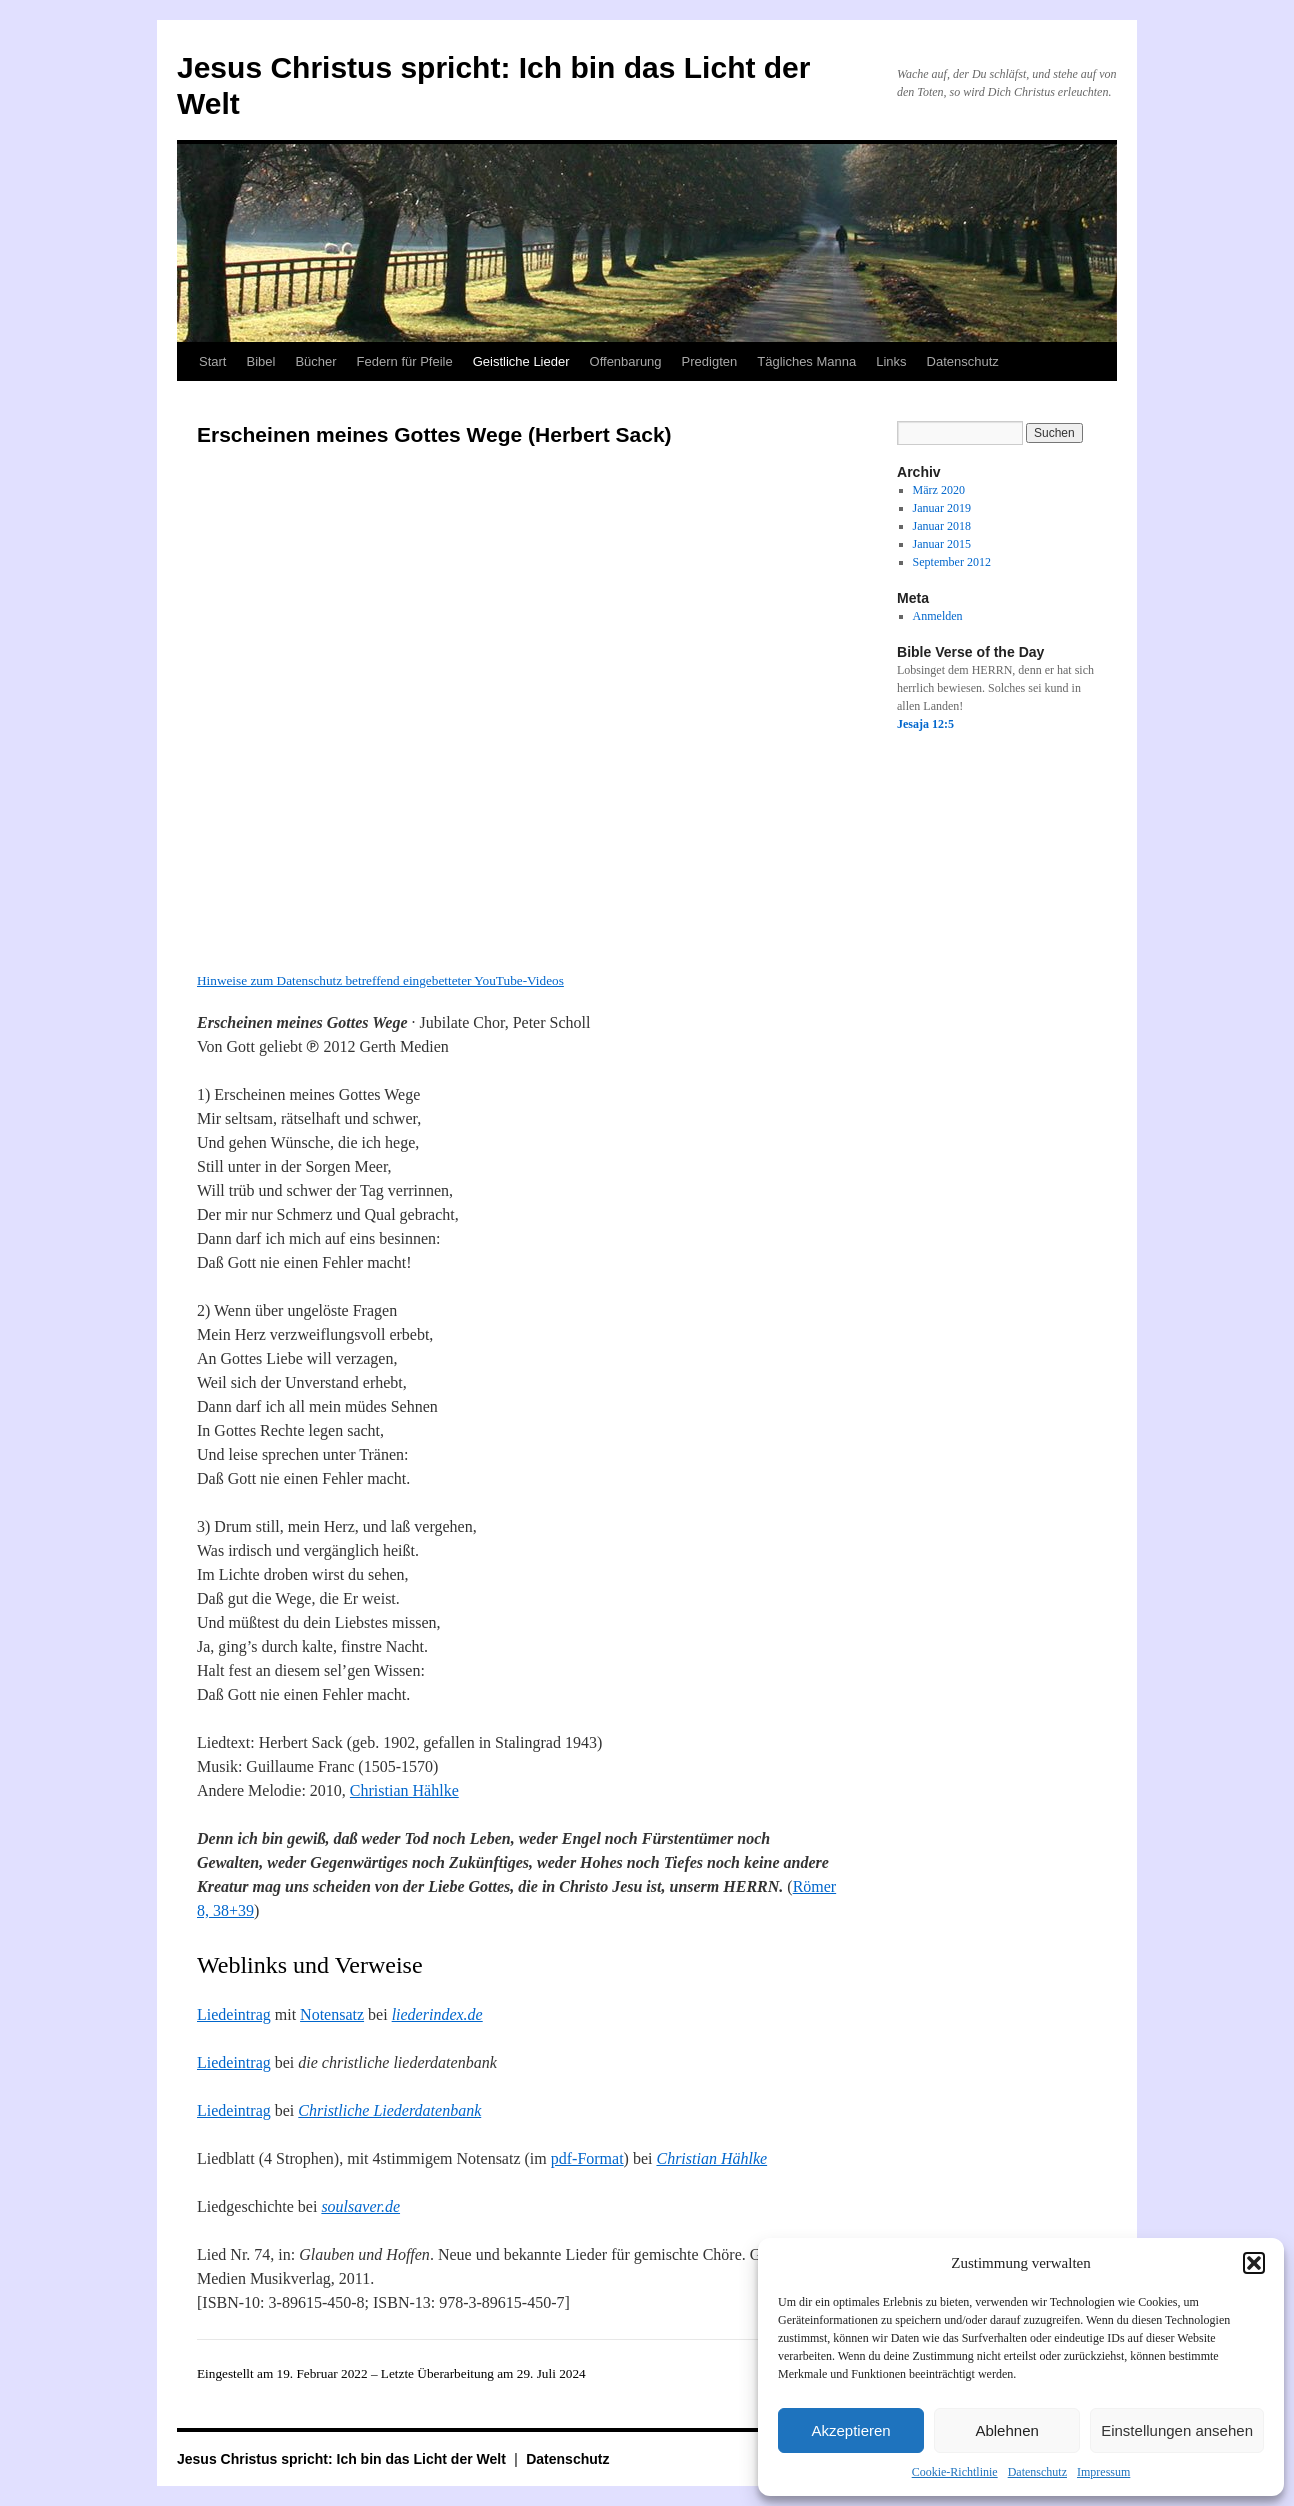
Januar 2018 (942, 526)
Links (891, 361)
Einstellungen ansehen (1177, 2430)
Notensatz (332, 2014)
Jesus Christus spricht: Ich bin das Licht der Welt (343, 2459)
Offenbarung (626, 361)
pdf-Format (587, 2158)
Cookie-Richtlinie (955, 2472)
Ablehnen (1006, 2430)
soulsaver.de (360, 2206)
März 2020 (939, 490)
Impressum (1103, 2472)
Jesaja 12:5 (925, 724)
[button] (1254, 2263)
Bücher (315, 361)
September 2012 (952, 562)
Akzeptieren (850, 2430)
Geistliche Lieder (521, 361)
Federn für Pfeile (405, 361)
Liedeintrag (234, 2014)
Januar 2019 (942, 508)
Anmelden (938, 616)
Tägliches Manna (806, 361)
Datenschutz (1037, 2472)
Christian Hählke (404, 1790)
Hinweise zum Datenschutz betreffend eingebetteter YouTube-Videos (380, 980)
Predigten (710, 361)
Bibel (260, 361)
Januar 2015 (942, 544)
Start (212, 361)
